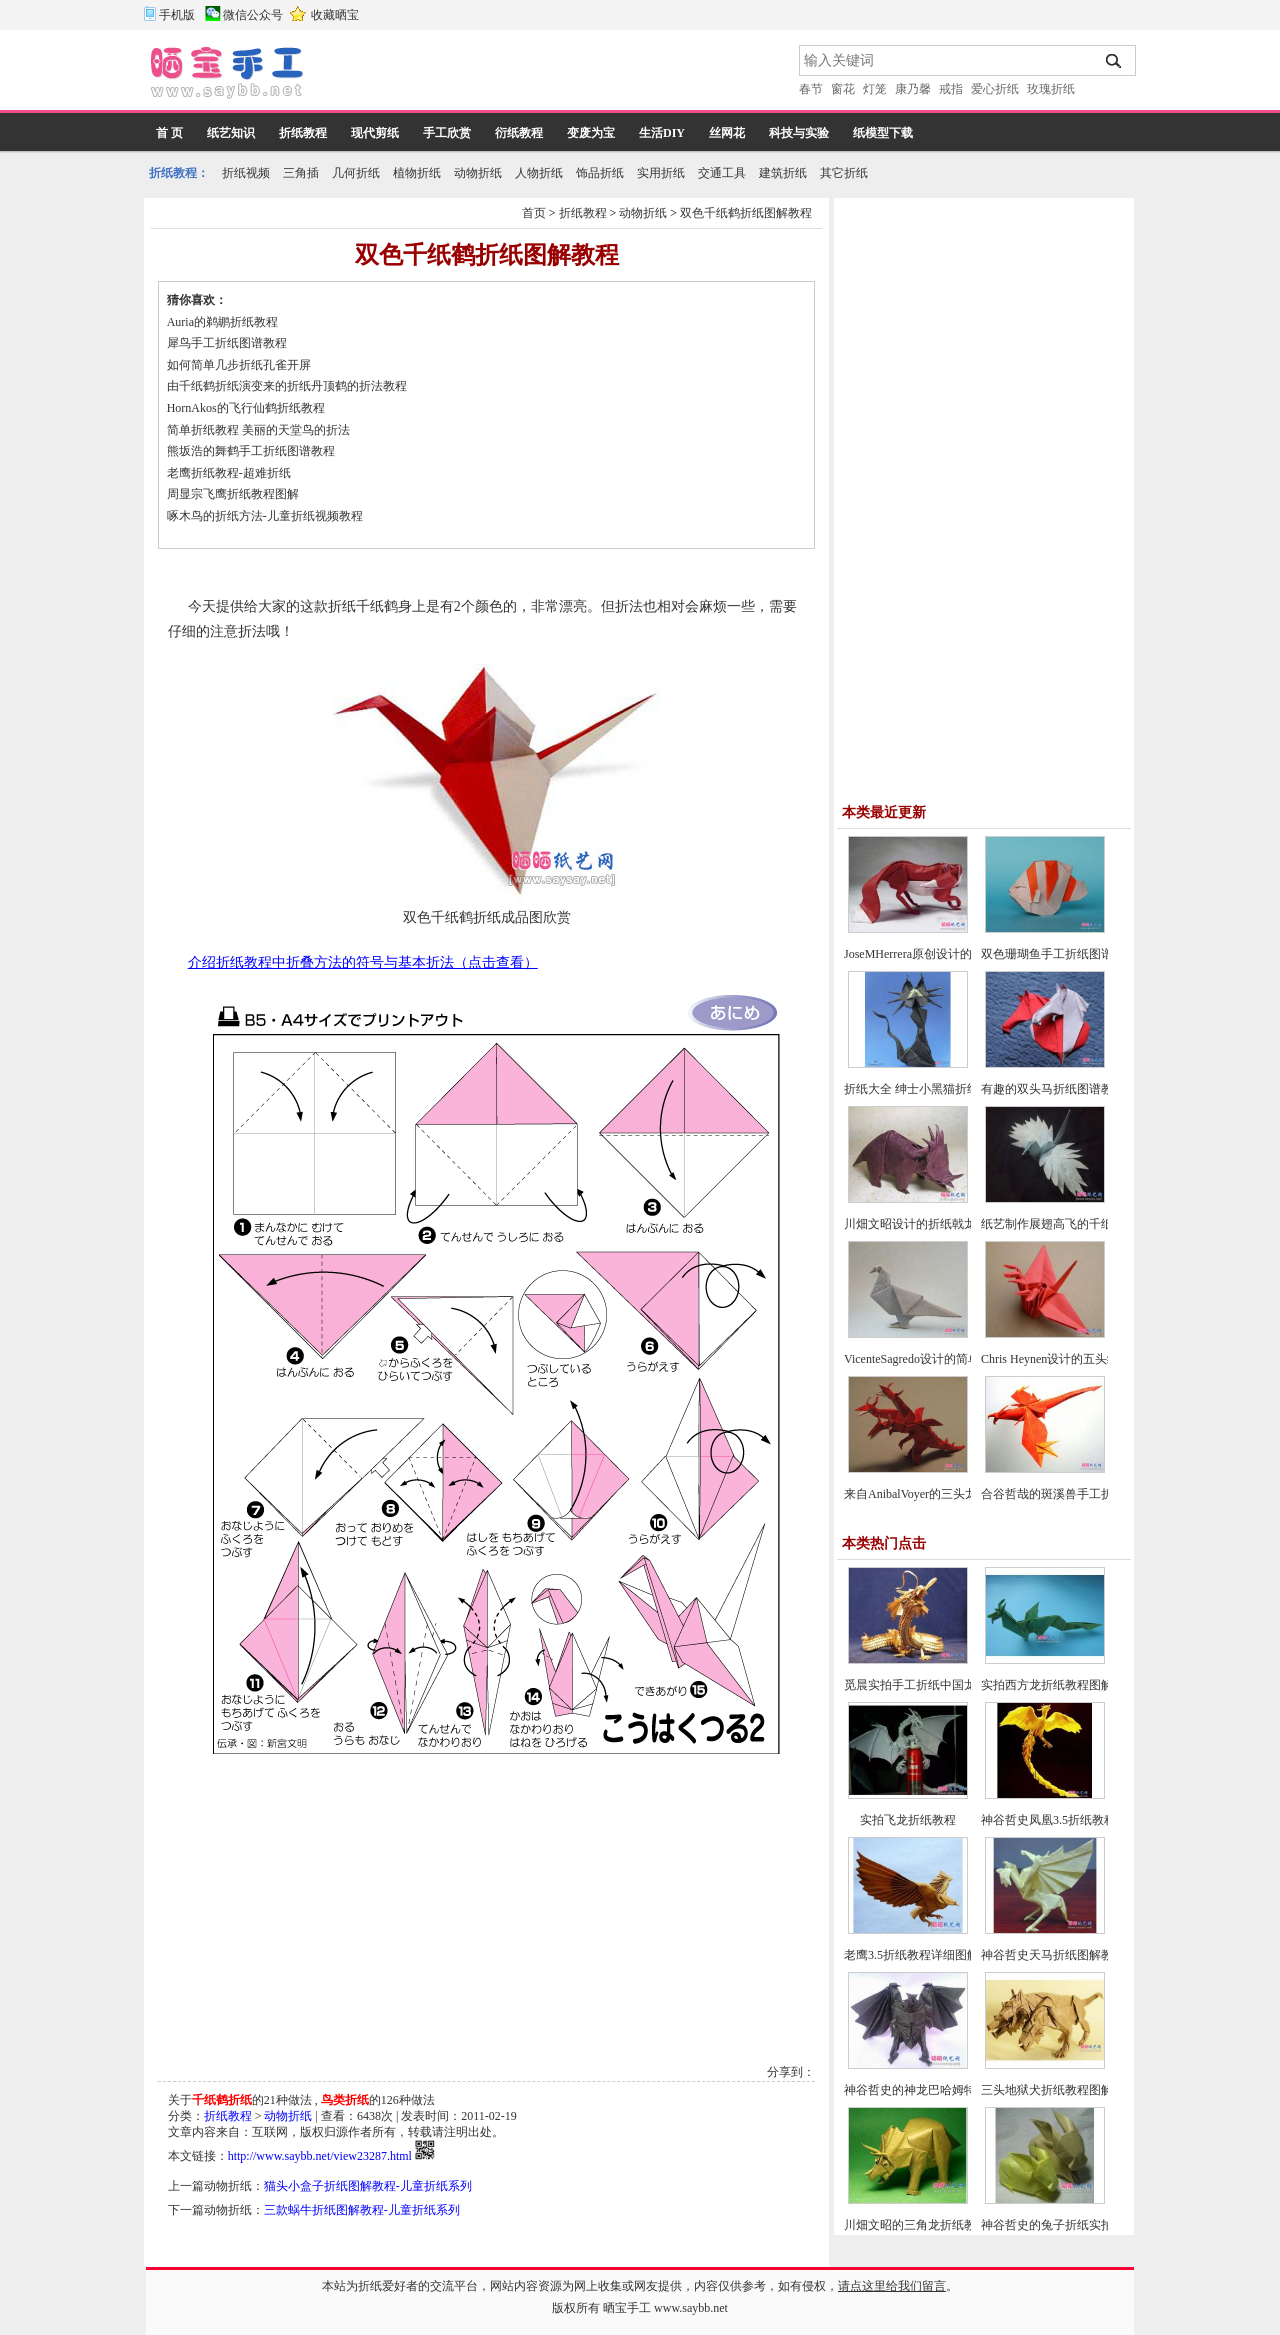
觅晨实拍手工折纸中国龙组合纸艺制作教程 (958, 1685)
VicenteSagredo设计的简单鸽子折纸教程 (948, 1359)
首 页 (169, 133)
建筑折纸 (783, 173)
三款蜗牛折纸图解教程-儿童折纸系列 (362, 2210)
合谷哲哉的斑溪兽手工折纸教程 (1065, 1494)
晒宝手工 (627, 2308)
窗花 (843, 89)
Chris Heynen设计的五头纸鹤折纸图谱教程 (1092, 1359)
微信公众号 (253, 15)
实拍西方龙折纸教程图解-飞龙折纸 (1073, 1685)
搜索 (1114, 61)
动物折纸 (478, 173)
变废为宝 (591, 133)
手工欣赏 (447, 133)
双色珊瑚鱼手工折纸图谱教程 (1059, 954)
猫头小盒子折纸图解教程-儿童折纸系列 (368, 2186)
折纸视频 (246, 173)
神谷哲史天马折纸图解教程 (1053, 1955)
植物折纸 (417, 173)
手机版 (177, 15)
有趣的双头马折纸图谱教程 (1053, 1089)
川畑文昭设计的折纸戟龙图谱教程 (934, 1224)
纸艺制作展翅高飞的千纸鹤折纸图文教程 (1089, 1224)
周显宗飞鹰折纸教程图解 (233, 494)
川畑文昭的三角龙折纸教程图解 (928, 2225)
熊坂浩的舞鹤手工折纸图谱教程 (251, 451)
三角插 (301, 173)
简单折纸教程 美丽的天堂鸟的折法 (258, 430)
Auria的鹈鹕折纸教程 (222, 322)
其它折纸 (844, 173)
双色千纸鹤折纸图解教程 (746, 213)
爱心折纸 (995, 89)
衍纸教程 (519, 133)
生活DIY (662, 133)
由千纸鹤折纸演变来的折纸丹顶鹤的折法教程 (287, 386)
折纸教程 (303, 133)
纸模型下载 (883, 133)
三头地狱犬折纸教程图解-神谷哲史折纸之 (1091, 2090)
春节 (811, 89)
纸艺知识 (231, 133)
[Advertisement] (553, 75)
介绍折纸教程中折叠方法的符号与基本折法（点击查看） (363, 962)
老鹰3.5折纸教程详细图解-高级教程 (937, 1955)
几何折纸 (356, 173)
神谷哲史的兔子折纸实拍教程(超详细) (1081, 2225)
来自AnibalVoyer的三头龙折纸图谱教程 (946, 1494)
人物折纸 (539, 173)
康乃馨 (913, 89)
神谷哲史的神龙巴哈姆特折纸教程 (934, 2090)
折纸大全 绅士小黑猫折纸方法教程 (935, 1089)
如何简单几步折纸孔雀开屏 (239, 365)
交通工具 (722, 173)
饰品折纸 (600, 173)
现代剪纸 (375, 133)
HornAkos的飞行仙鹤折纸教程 (246, 408)
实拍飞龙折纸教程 (908, 1820)
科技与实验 (799, 133)
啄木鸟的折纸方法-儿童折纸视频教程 (265, 516)
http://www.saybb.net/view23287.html (320, 2156)
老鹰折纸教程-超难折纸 (229, 473)
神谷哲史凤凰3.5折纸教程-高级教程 (1074, 1820)
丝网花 (727, 133)
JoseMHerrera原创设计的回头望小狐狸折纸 (956, 954)
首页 (534, 213)
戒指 (951, 89)
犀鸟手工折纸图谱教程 (227, 343)
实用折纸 (661, 173)
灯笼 (875, 89)
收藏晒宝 (335, 15)
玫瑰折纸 (1051, 89)
